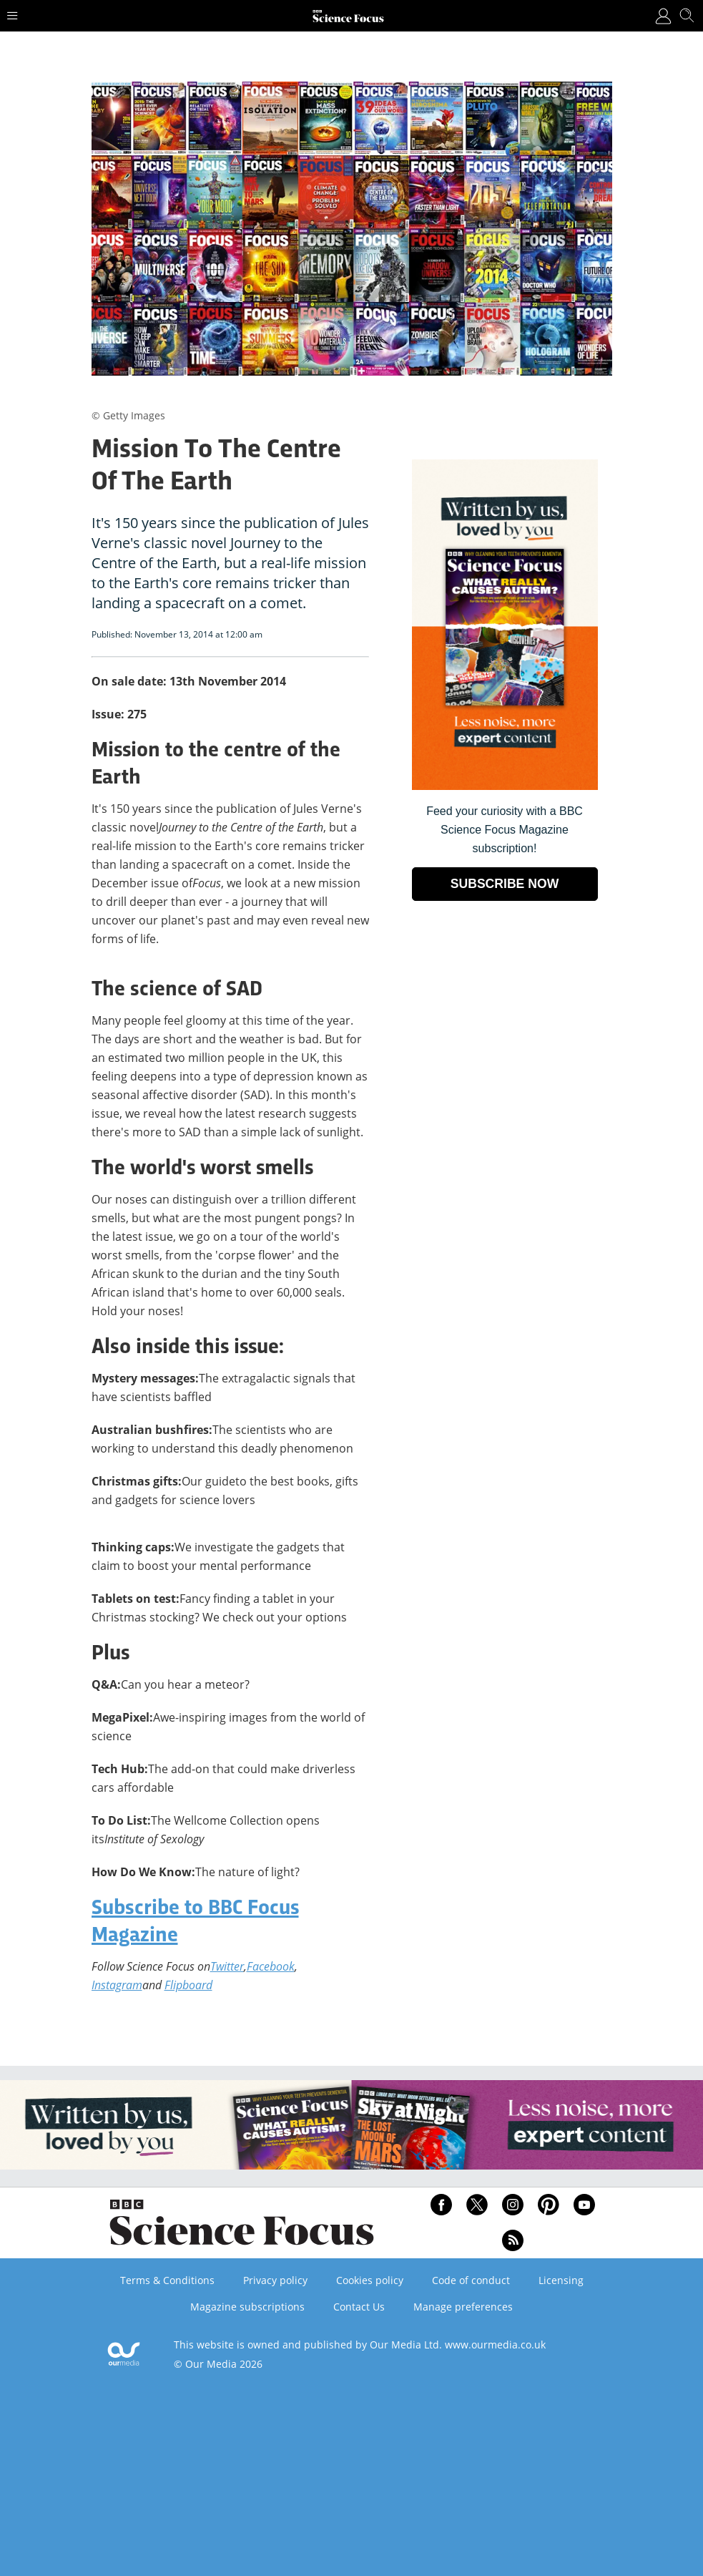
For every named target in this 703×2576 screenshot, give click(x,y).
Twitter (227, 1966)
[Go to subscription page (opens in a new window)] (505, 786)
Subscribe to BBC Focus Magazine (195, 1922)
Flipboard (188, 1985)
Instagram (117, 1985)
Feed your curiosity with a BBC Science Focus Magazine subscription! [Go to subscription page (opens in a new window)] (504, 829)
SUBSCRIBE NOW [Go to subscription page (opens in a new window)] (505, 884)
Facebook (271, 1966)
